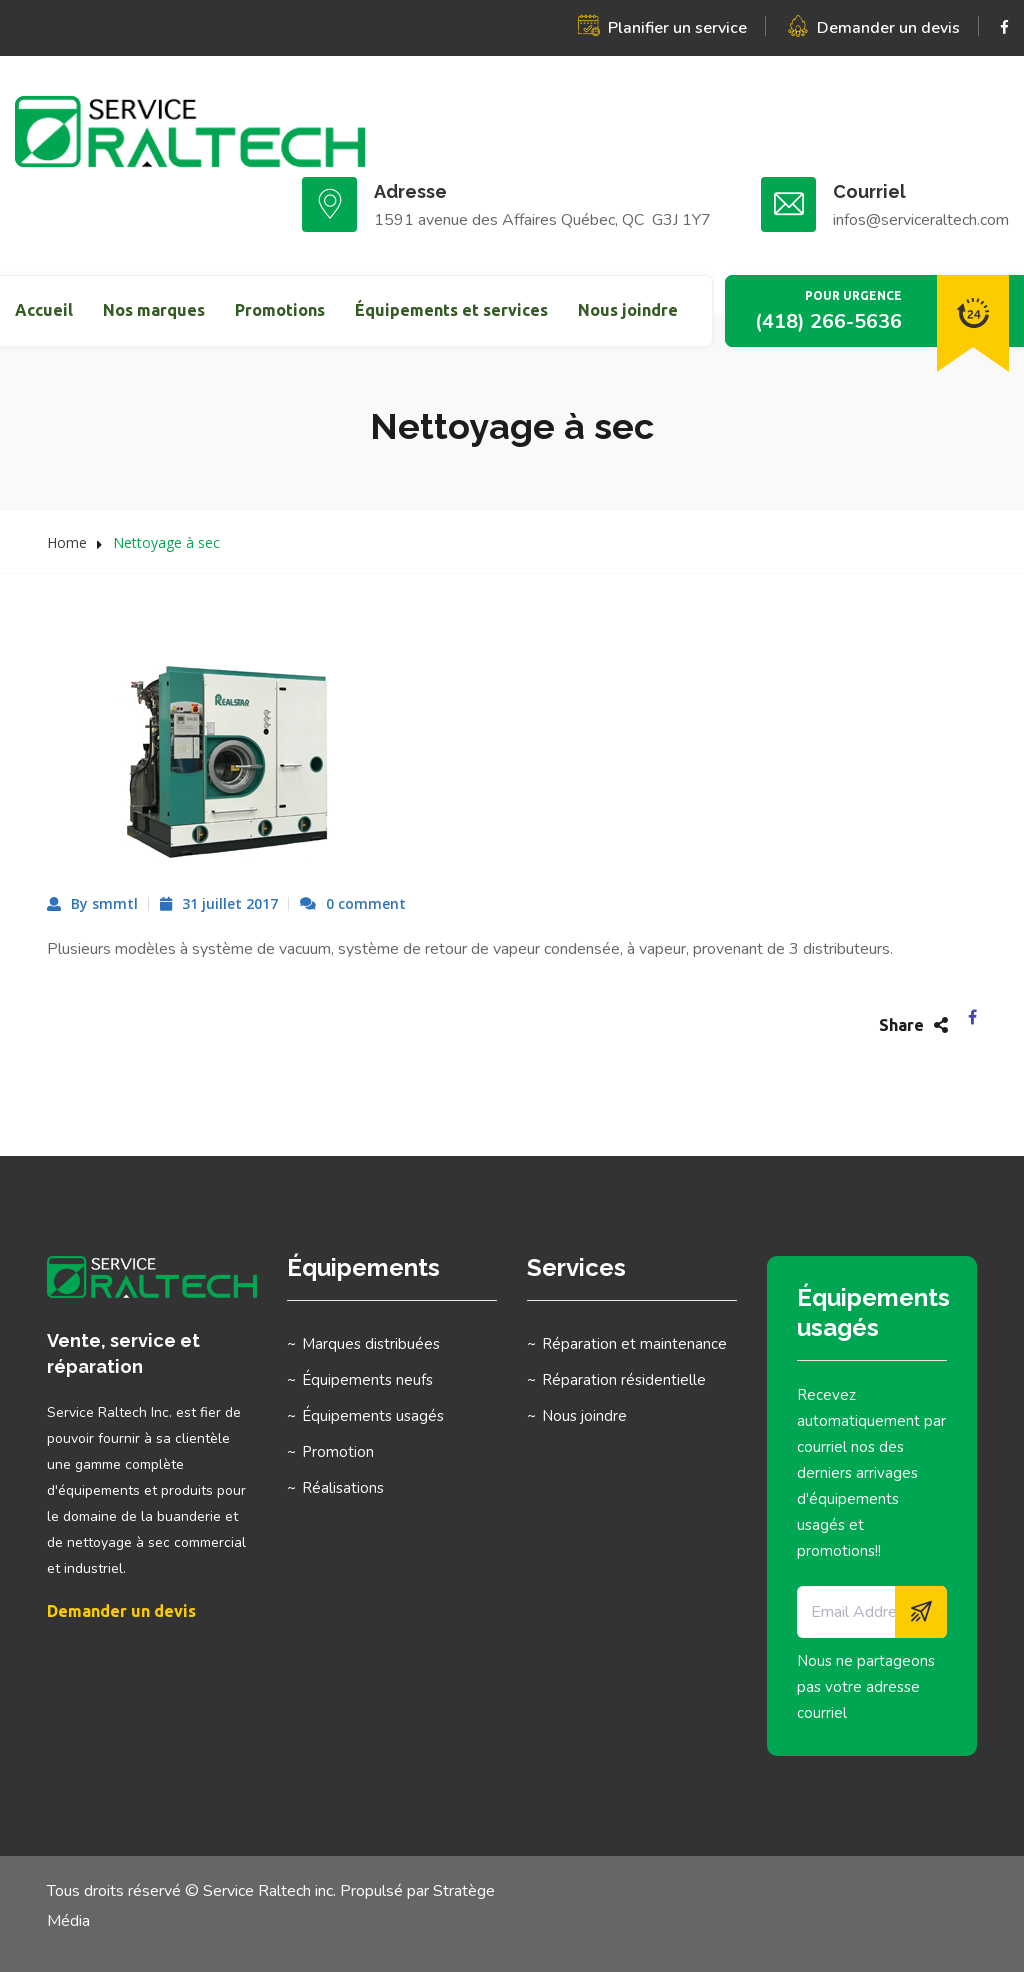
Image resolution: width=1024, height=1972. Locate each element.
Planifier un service (677, 28)
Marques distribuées (371, 1344)
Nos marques (154, 310)
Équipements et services (451, 310)
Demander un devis (888, 28)
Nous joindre (628, 310)
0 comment (366, 903)
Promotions (280, 310)
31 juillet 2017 (230, 903)
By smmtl (104, 903)
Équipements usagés (373, 1416)
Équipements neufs (367, 1380)
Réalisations (343, 1488)
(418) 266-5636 (828, 321)
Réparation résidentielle (624, 1380)
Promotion (338, 1452)
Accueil (44, 310)
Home (67, 542)
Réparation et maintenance (634, 1344)
